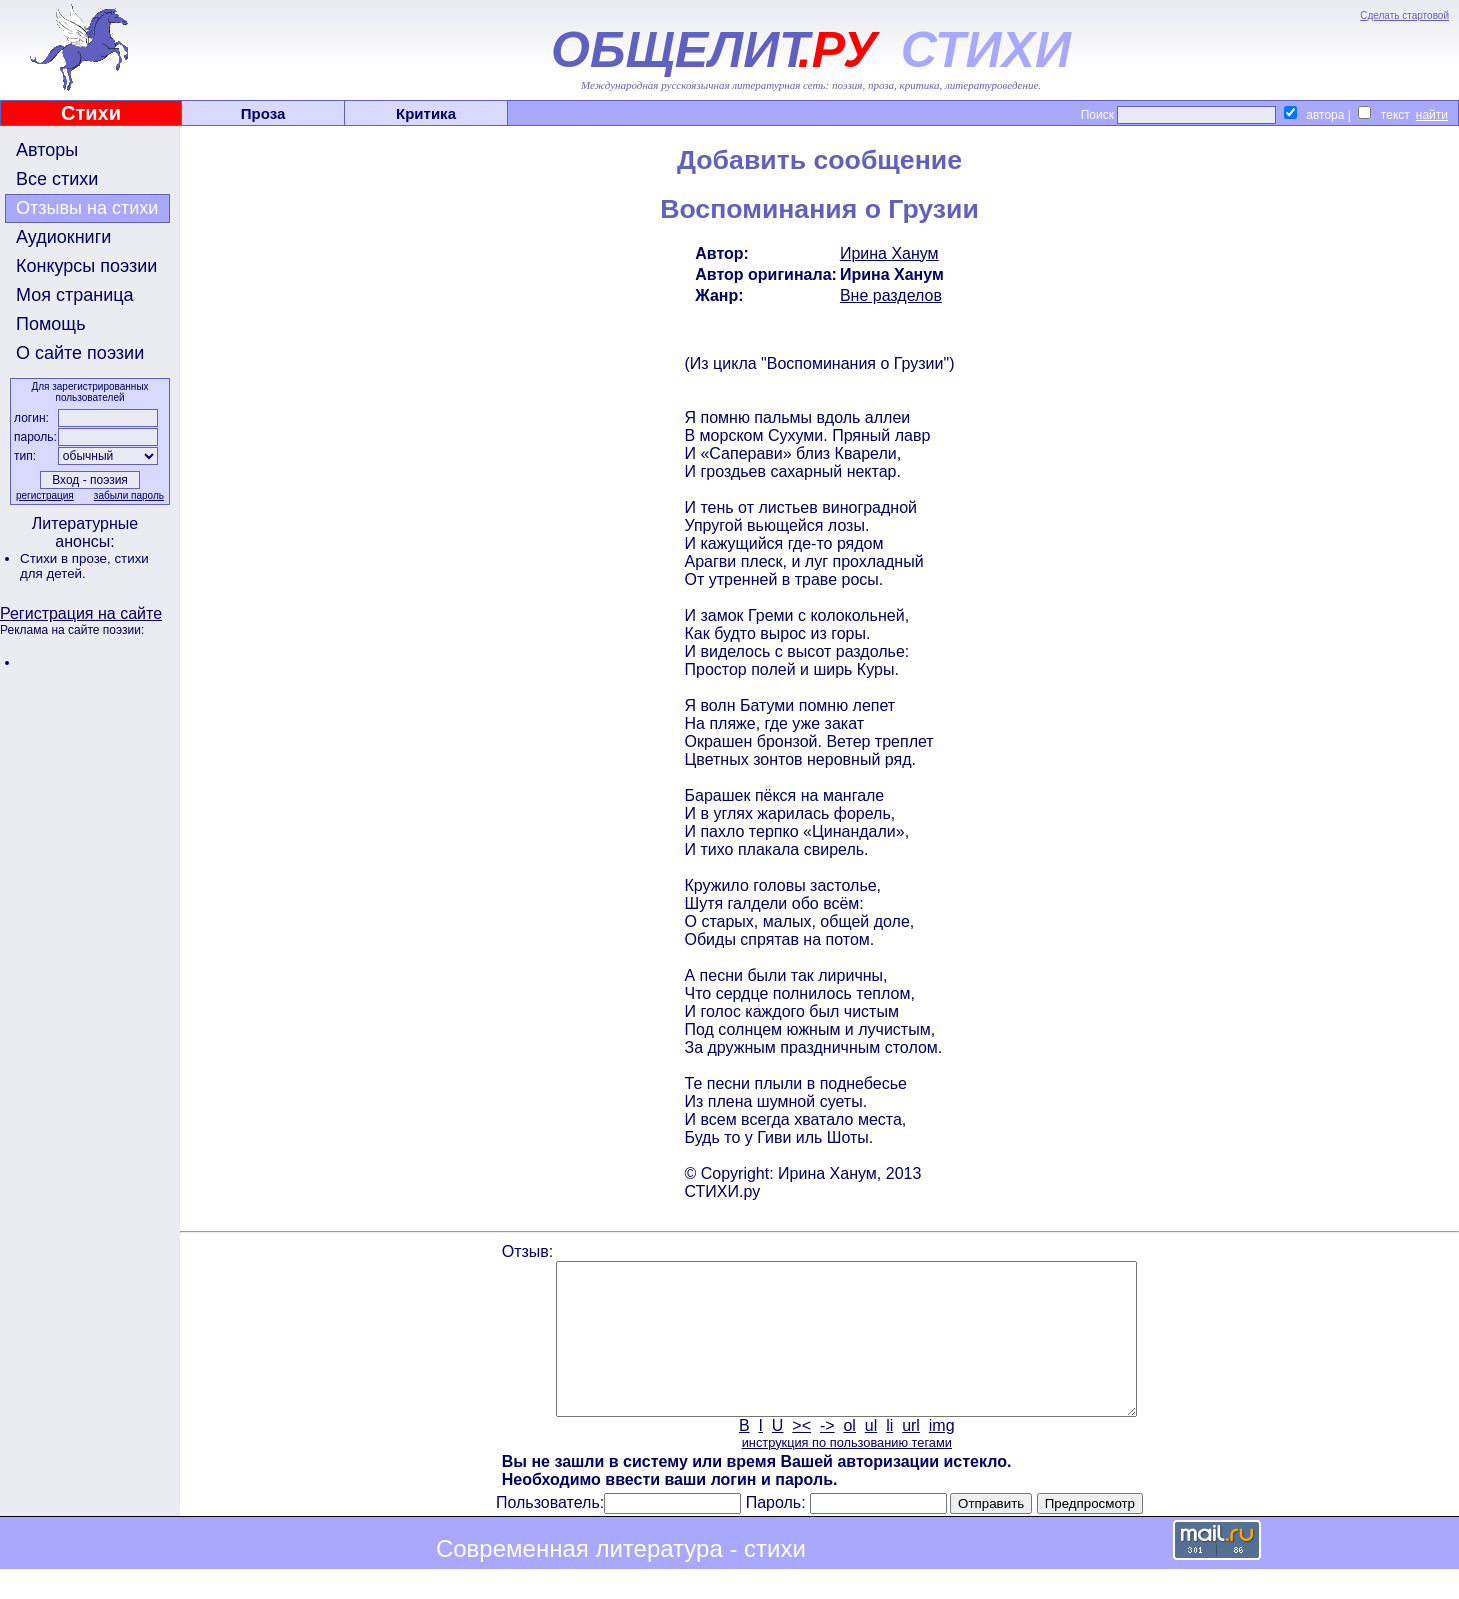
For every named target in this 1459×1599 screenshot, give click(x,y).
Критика (426, 113)
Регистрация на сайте (81, 613)
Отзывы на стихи (87, 208)
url (911, 1455)
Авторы (47, 150)
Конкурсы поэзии (86, 266)
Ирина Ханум (889, 253)
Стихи (91, 113)
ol (849, 1455)
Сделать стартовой (1404, 15)
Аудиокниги (63, 237)
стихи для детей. (84, 566)
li (889, 1455)
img (942, 1455)
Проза (263, 113)
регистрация (45, 495)
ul (871, 1455)
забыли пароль (129, 495)
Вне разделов (891, 295)
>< (801, 1455)
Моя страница (75, 295)
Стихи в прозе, (67, 558)
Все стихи (57, 179)
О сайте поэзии (80, 353)
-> (827, 1455)
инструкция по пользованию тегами (847, 1472)
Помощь (51, 324)
